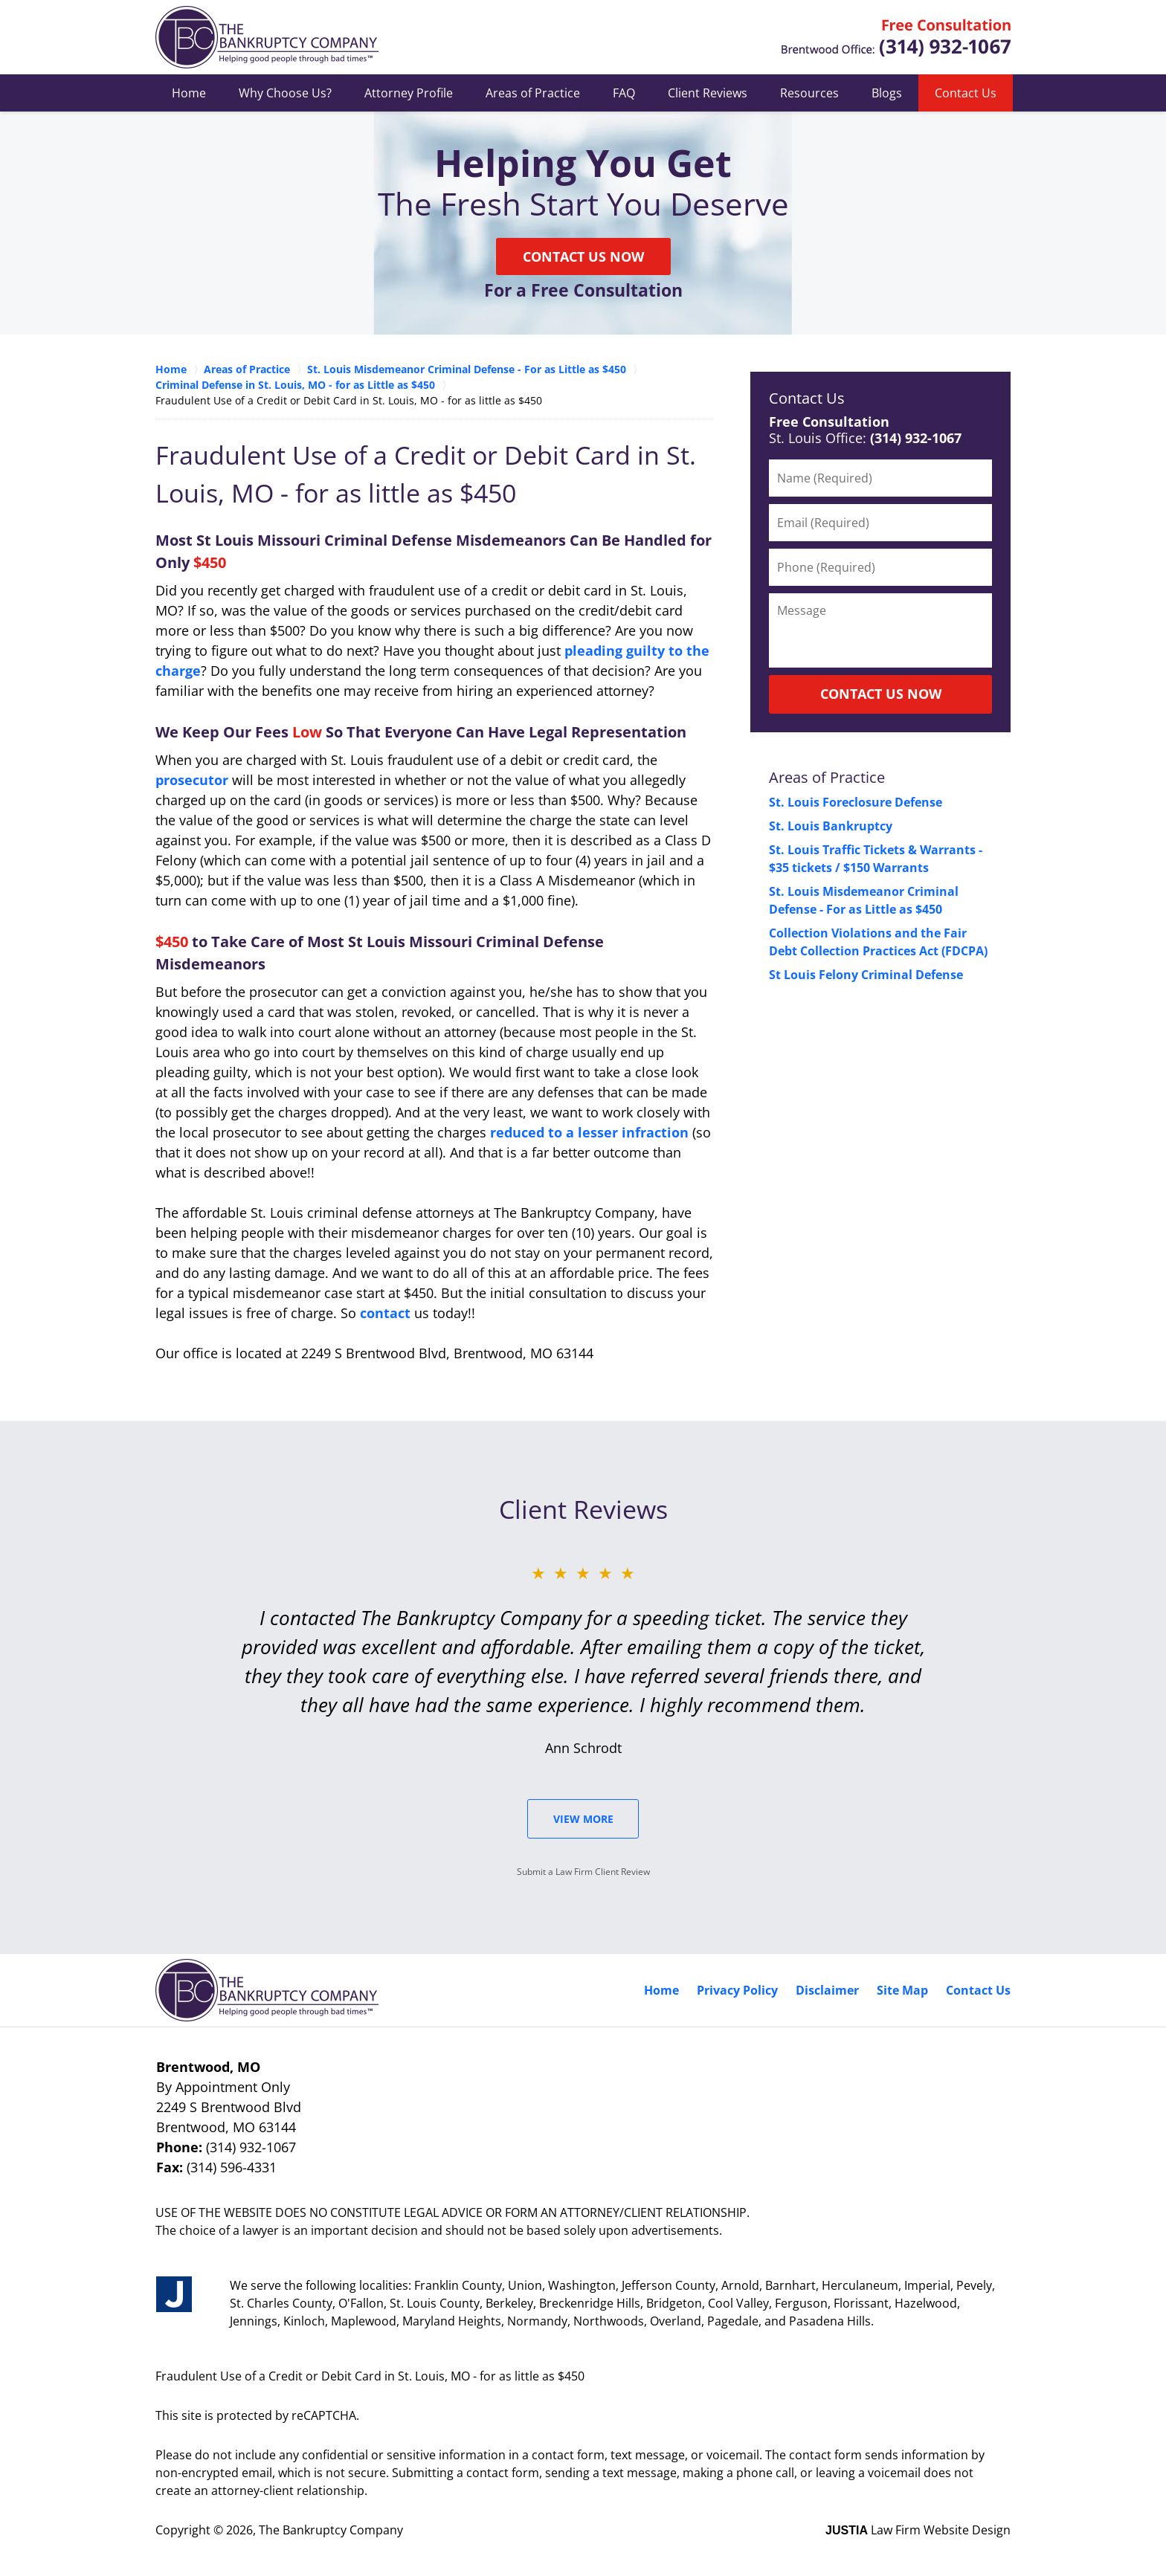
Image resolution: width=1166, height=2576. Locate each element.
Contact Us (965, 93)
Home (189, 93)
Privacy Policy (737, 1990)
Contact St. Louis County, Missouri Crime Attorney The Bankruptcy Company (896, 38)
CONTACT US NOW (880, 694)
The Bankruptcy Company (331, 2530)
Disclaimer (827, 1990)
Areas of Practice (533, 93)
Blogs (887, 93)
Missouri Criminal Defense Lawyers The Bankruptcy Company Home (267, 37)
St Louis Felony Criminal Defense (866, 974)
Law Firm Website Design (918, 2530)
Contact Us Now (583, 256)
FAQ (624, 93)
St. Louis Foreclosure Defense (855, 802)
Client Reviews (707, 93)
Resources (809, 93)
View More (583, 1819)
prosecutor (191, 780)
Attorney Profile (408, 93)
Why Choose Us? (285, 93)
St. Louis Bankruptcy (830, 826)
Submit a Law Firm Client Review (583, 1871)
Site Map (902, 1990)
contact (385, 1313)
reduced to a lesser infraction (589, 1132)
